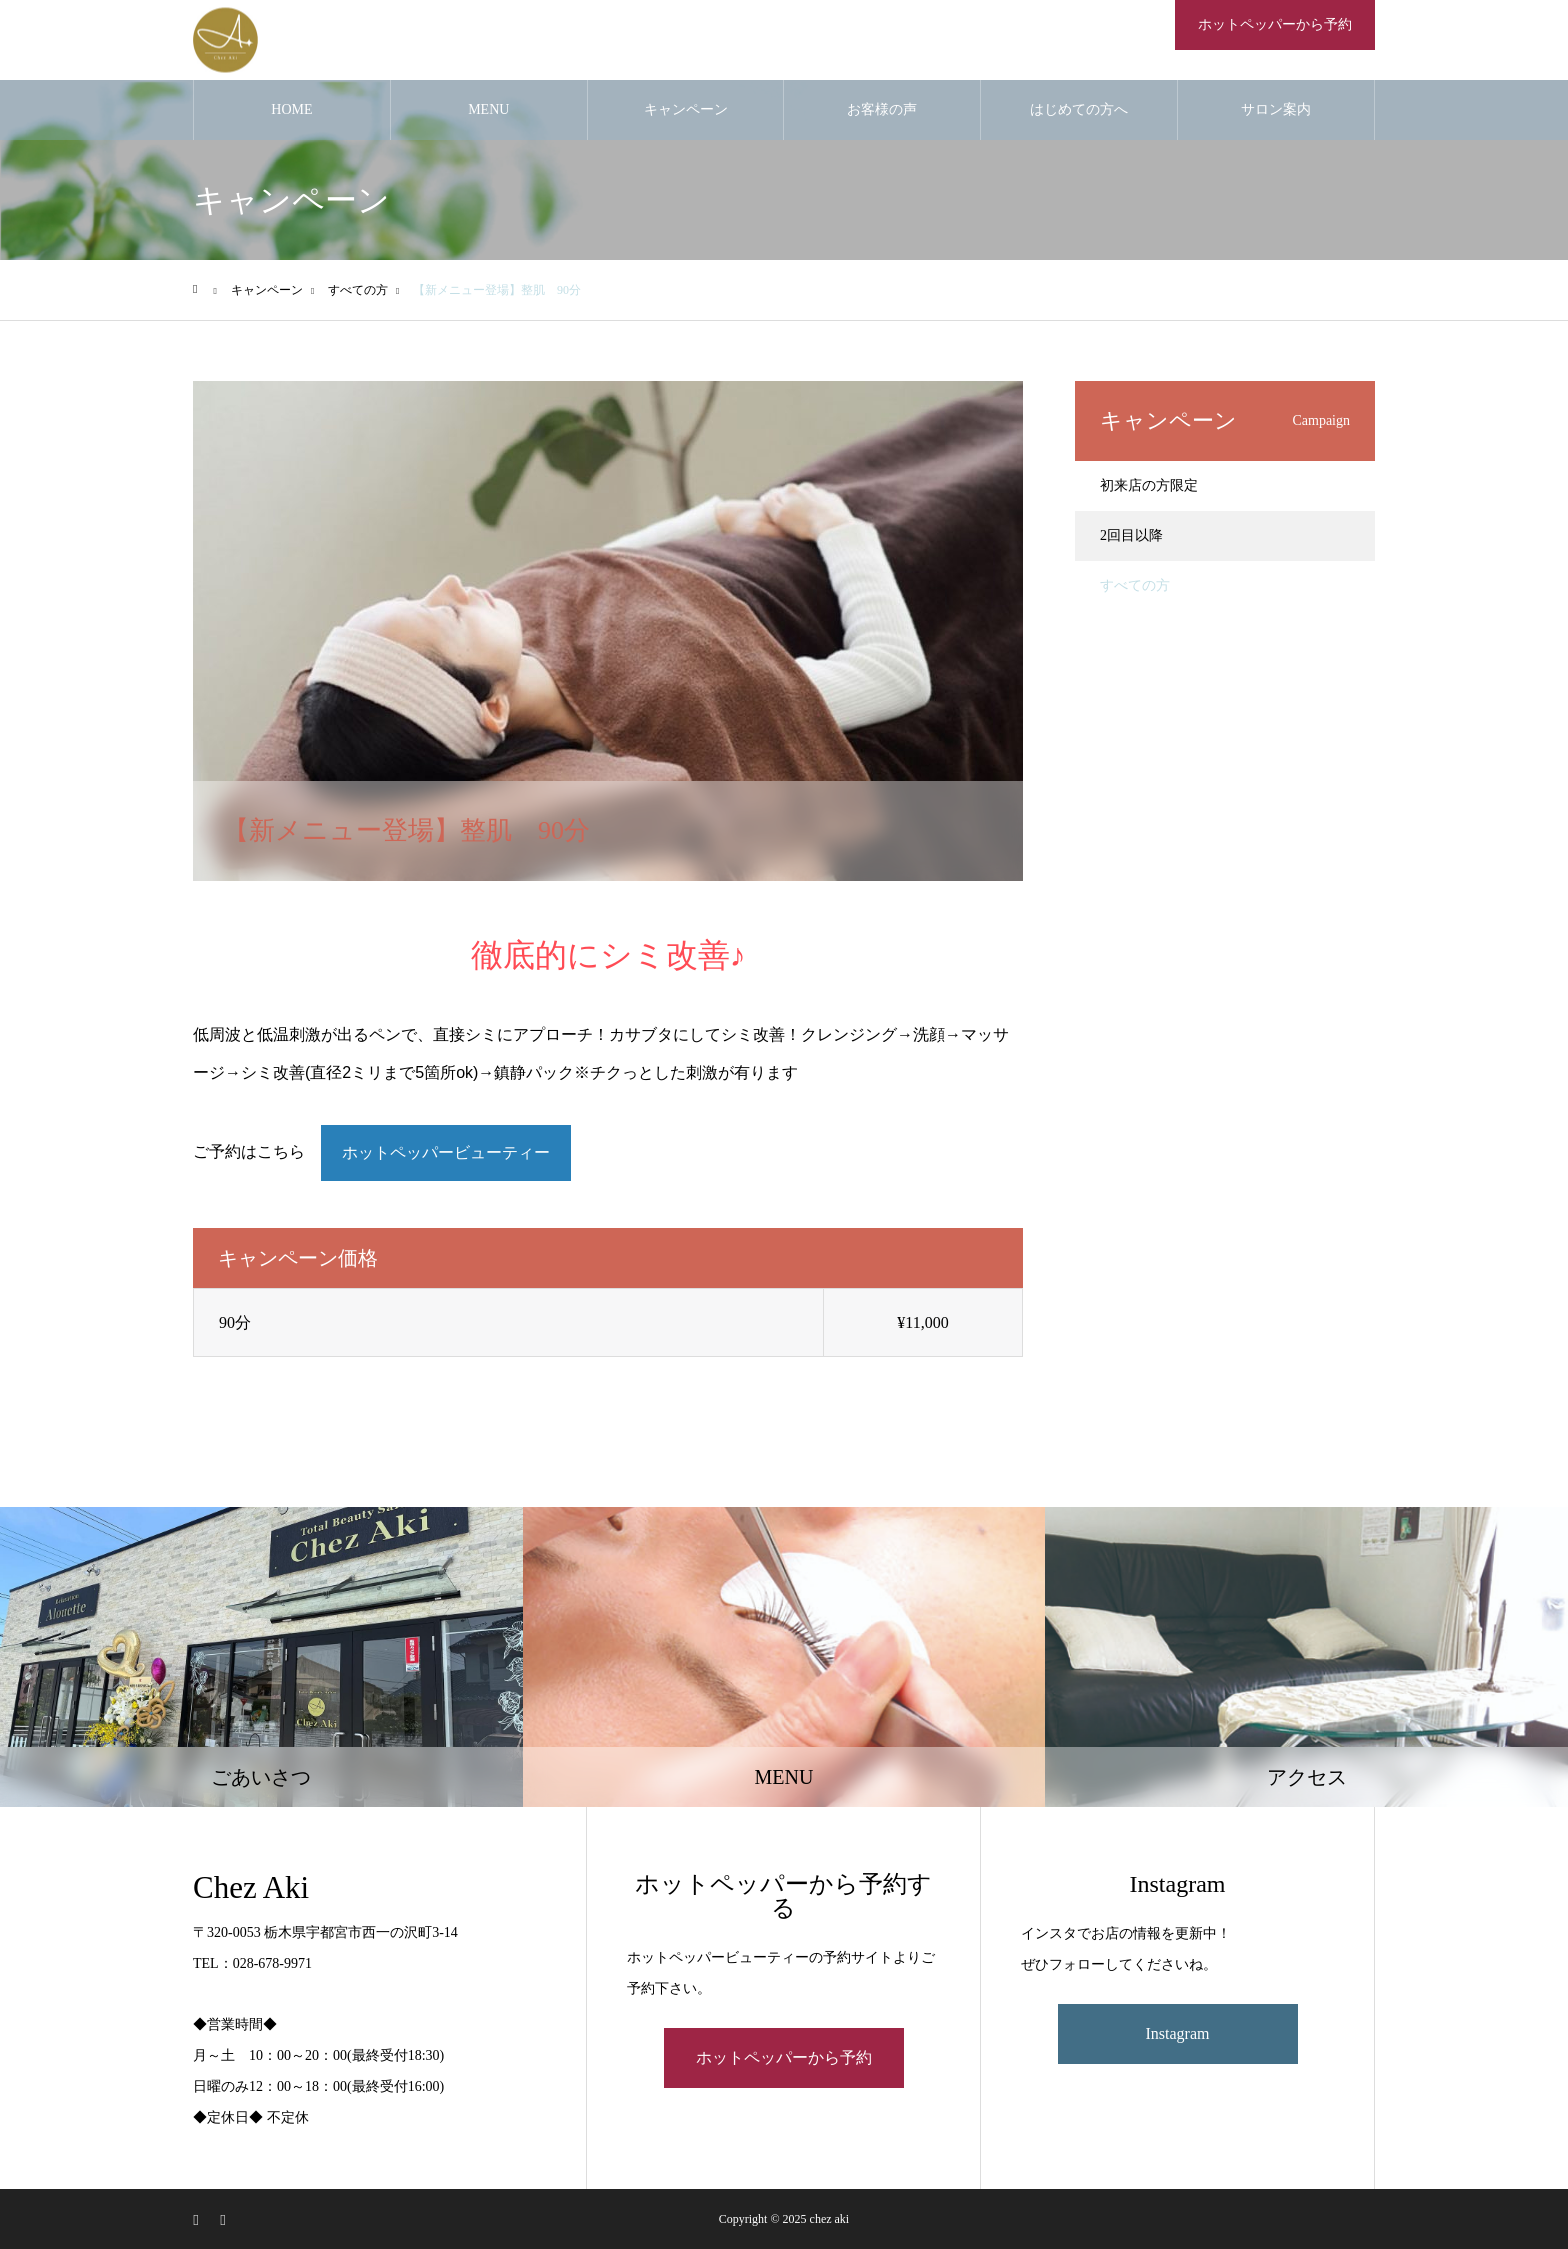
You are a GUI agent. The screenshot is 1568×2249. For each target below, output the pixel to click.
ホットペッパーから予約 (1275, 24)
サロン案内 (1276, 109)
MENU (488, 109)
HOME (291, 109)
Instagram (1178, 2033)
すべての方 (1135, 585)
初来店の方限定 (1149, 485)
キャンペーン (686, 109)
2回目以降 (1131, 535)
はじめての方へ (1079, 109)
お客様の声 (882, 109)
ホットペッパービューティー (446, 1152)
